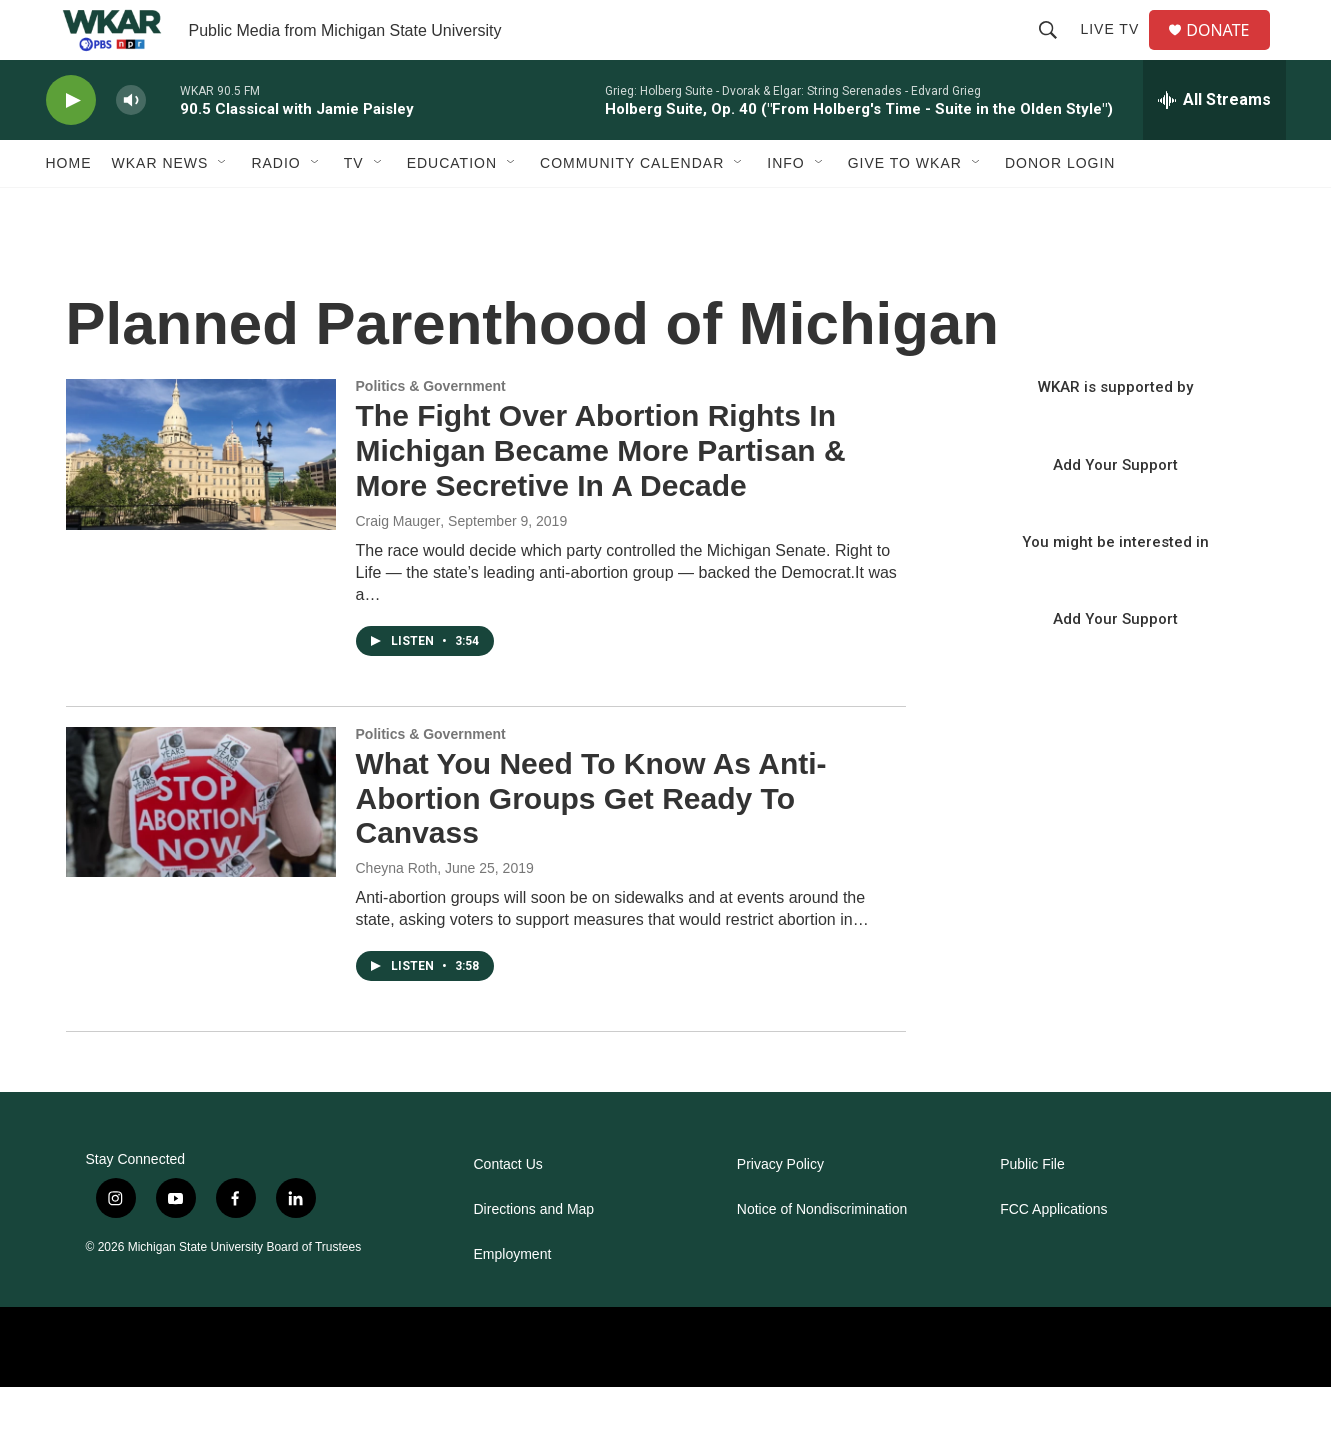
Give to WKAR (905, 208)
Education (452, 208)
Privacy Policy (780, 1209)
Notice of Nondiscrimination (822, 1254)
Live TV (1117, 52)
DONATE (1229, 52)
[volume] (131, 145)
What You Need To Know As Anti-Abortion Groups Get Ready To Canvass (591, 843)
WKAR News (160, 208)
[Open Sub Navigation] (223, 208)
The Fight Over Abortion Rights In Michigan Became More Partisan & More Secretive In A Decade (601, 495)
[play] (71, 145)
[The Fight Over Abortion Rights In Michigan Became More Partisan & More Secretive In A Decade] (201, 499)
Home (69, 208)
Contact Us (508, 1209)
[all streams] (1214, 145)
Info (785, 208)
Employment (513, 1299)
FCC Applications (1053, 1254)
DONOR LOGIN (1060, 208)
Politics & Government (431, 431)
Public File (1032, 1209)
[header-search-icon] (1056, 52)
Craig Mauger (398, 566)
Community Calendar (632, 208)
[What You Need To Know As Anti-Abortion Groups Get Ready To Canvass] (201, 847)
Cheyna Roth (397, 913)
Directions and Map (534, 1254)
